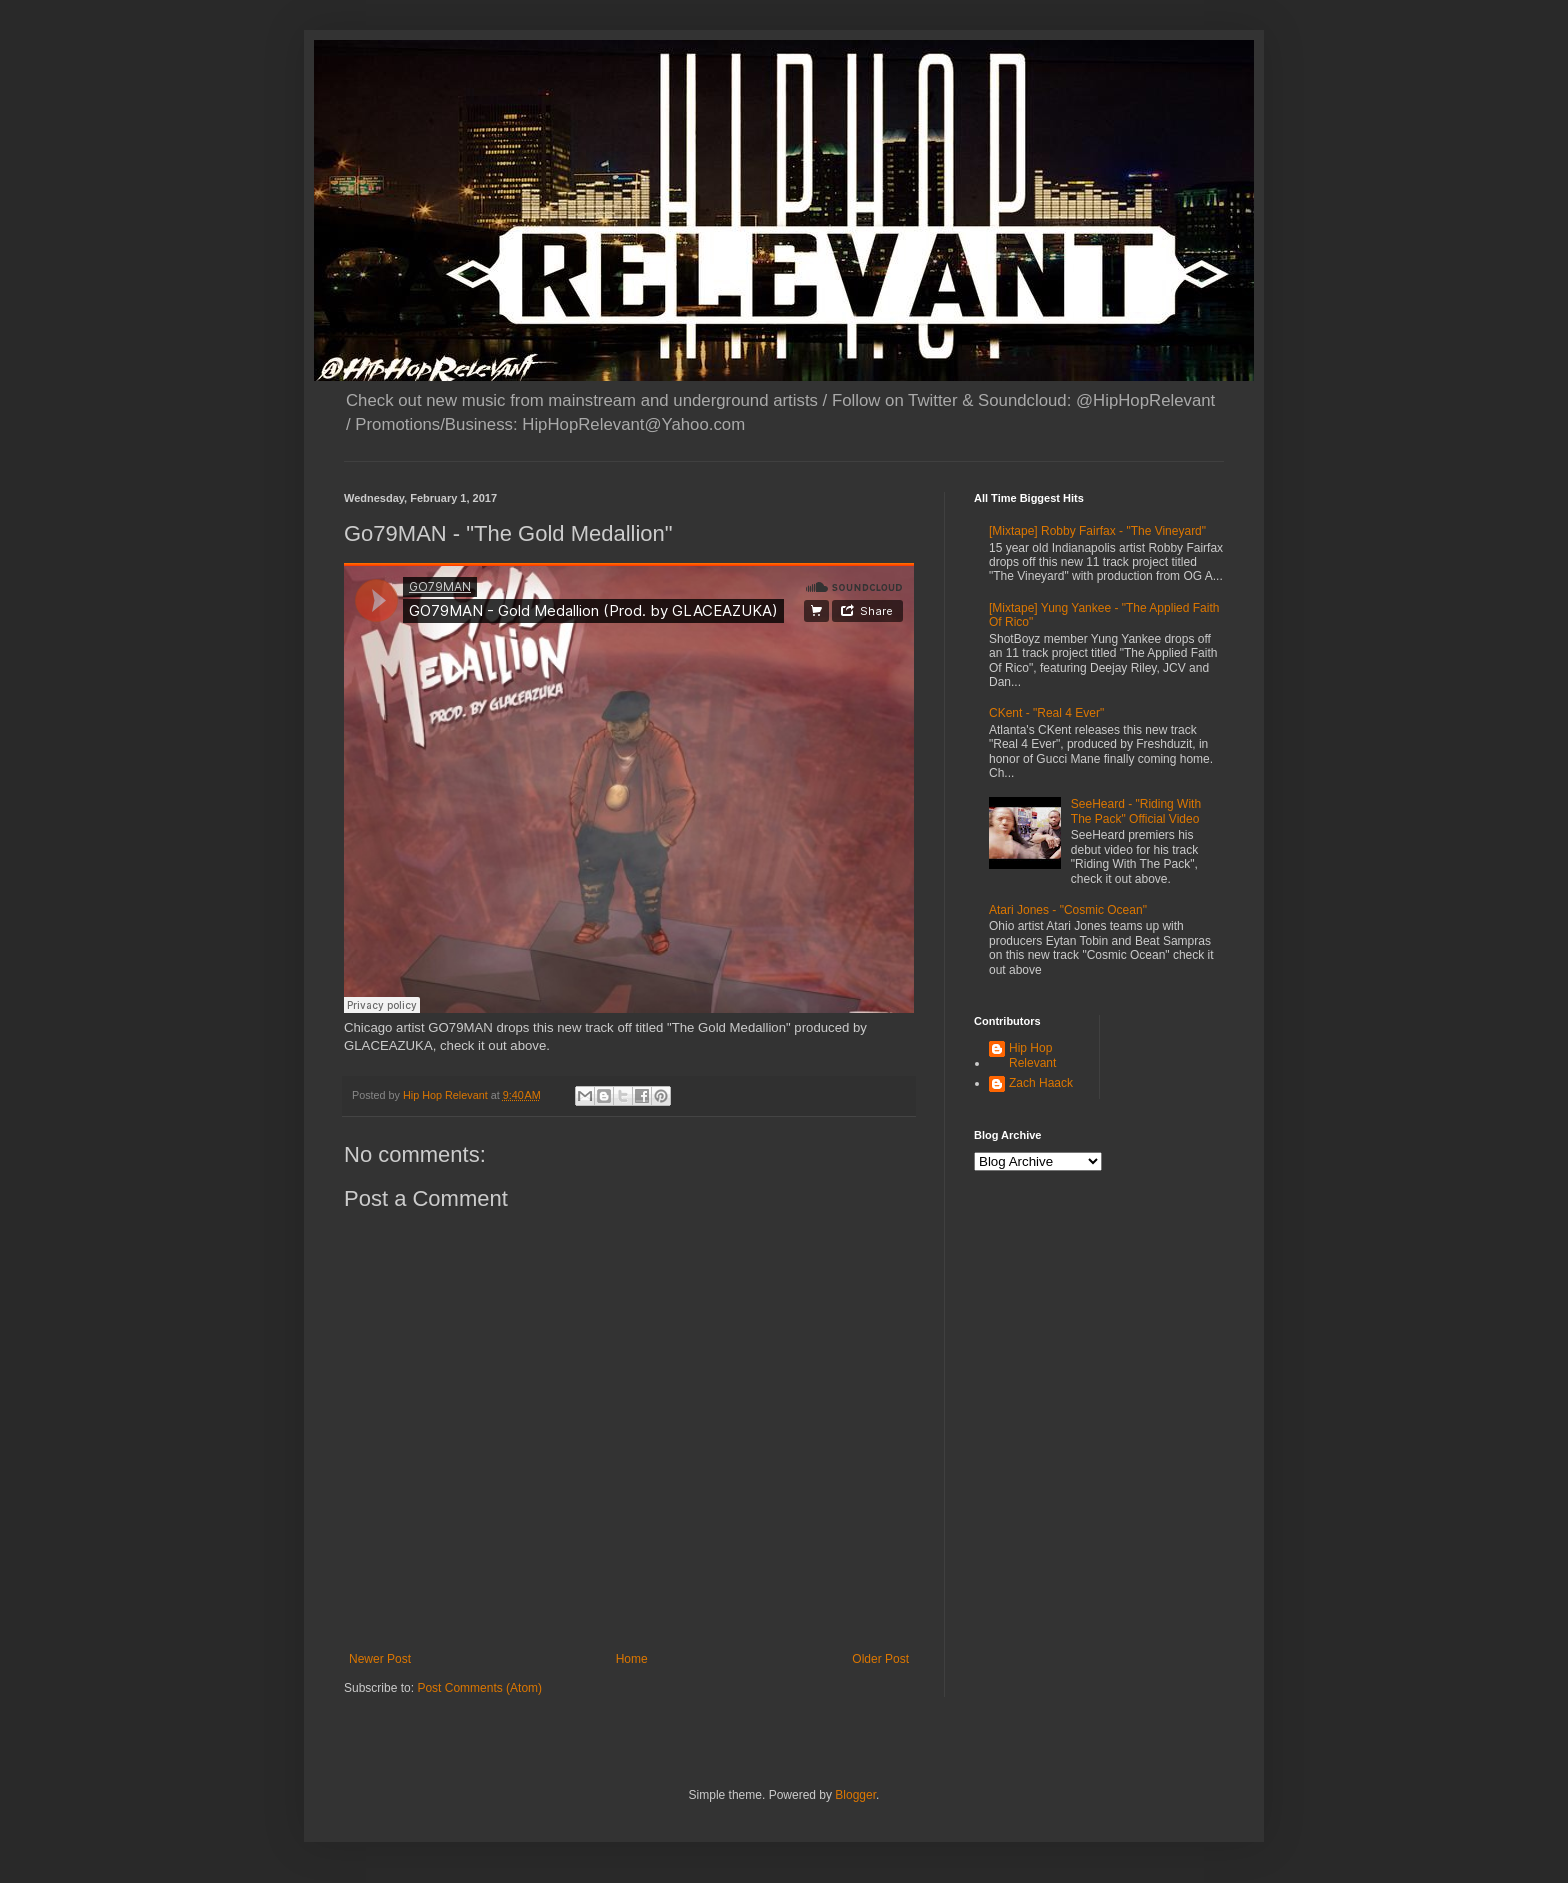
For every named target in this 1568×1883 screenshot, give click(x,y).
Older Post (880, 1659)
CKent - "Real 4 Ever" (1046, 713)
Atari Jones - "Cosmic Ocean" (1068, 910)
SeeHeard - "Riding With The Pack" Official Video (1136, 811)
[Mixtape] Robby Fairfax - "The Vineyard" (1097, 531)
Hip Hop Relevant (1032, 1055)
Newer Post (380, 1659)
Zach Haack (1041, 1083)
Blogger (855, 1795)
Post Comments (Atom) (479, 1688)
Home (632, 1659)
